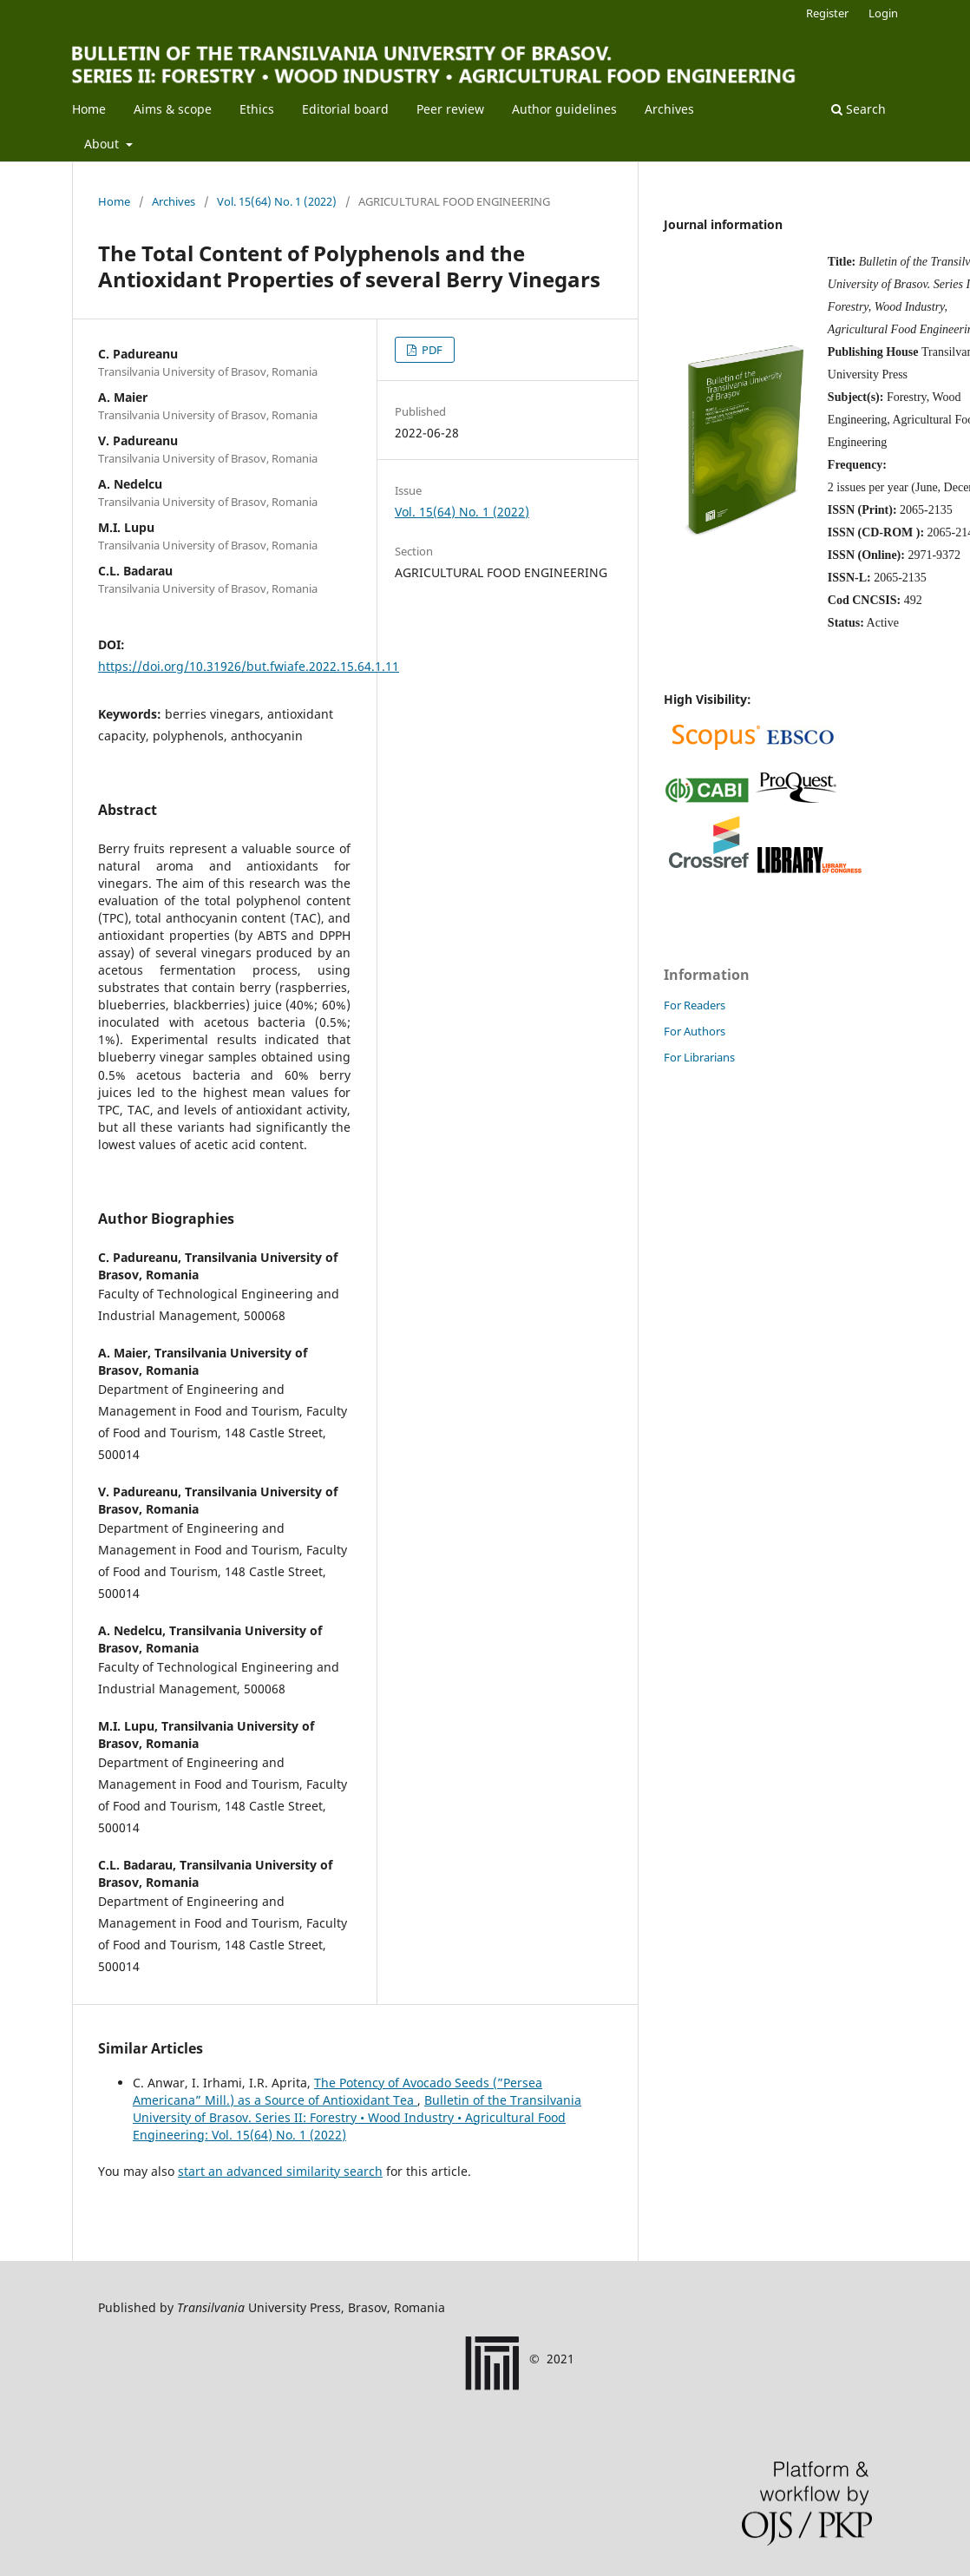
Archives (669, 109)
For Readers (694, 1005)
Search (858, 109)
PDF (430, 350)
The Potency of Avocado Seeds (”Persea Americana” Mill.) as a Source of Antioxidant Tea (337, 2091)
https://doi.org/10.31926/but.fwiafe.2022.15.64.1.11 (248, 666)
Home (89, 109)
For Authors (694, 1031)
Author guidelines (564, 109)
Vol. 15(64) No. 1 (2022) (277, 201)
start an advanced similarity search (280, 2171)
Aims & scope (173, 109)
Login (883, 13)
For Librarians (699, 1057)
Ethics (256, 109)
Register (827, 13)
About (103, 143)
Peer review (450, 109)
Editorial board (345, 109)
